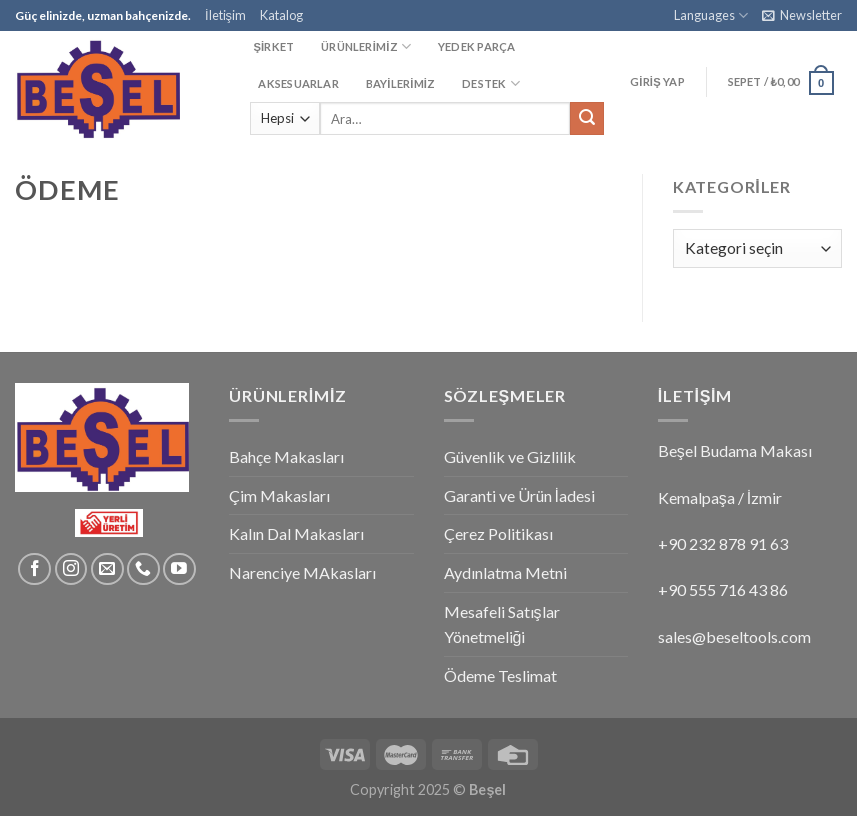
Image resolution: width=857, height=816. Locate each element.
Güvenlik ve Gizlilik (510, 456)
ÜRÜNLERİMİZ (366, 46)
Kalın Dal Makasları (296, 533)
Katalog (281, 15)
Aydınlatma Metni (505, 572)
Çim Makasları (279, 495)
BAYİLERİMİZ (401, 83)
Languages (711, 15)
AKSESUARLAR (298, 83)
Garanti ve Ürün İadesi (519, 495)
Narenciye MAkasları (302, 572)
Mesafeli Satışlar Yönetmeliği (502, 624)
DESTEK (491, 83)
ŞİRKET (273, 46)
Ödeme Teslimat (500, 675)
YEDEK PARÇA (476, 46)
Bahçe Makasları (286, 456)
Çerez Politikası (498, 533)
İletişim (225, 15)
